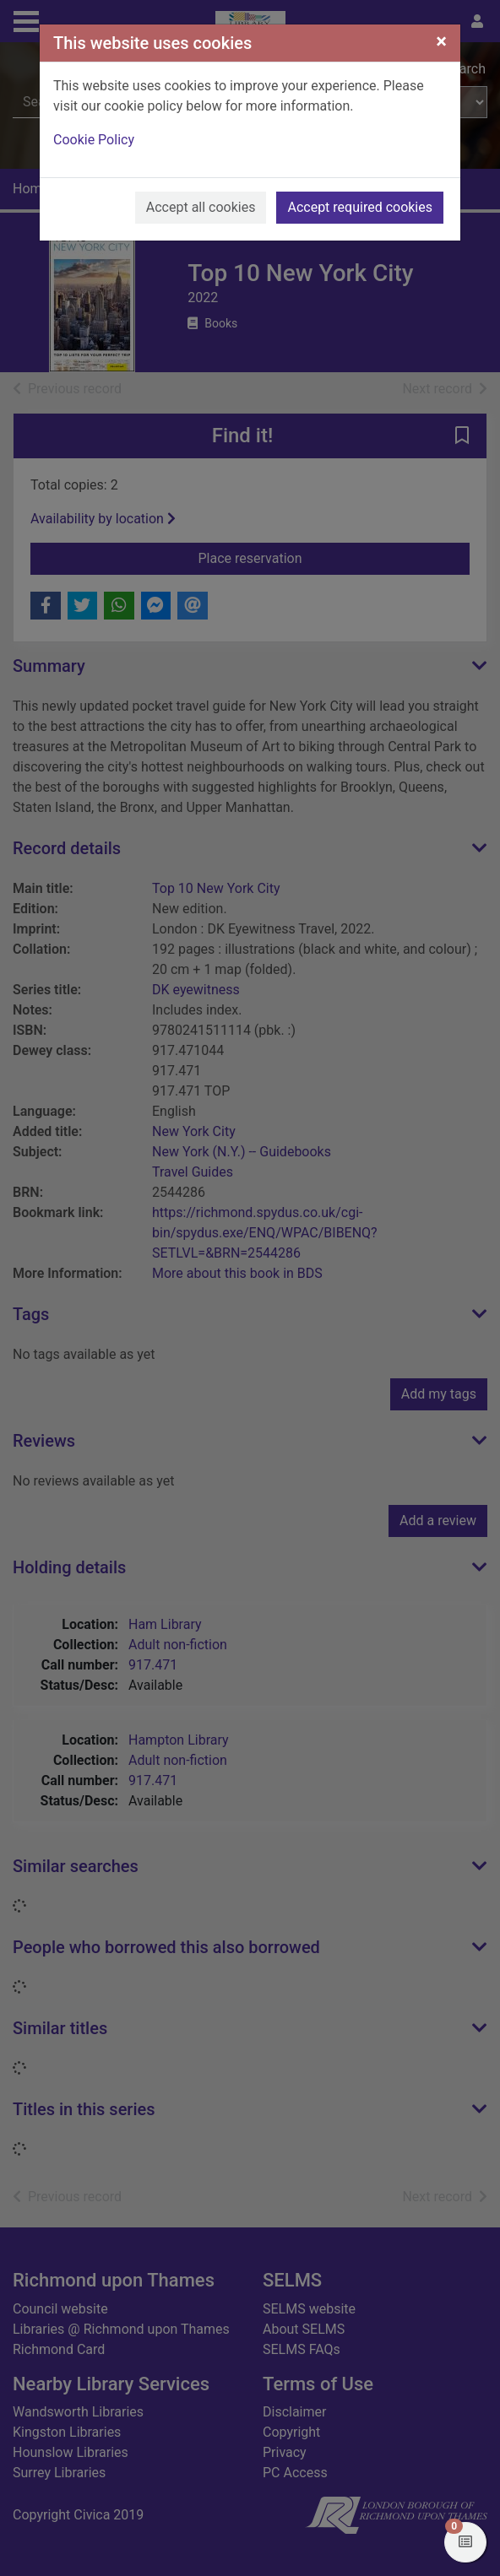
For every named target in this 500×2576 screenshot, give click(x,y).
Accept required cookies (359, 207)
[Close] (441, 41)
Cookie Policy (93, 140)
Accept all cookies (201, 207)
